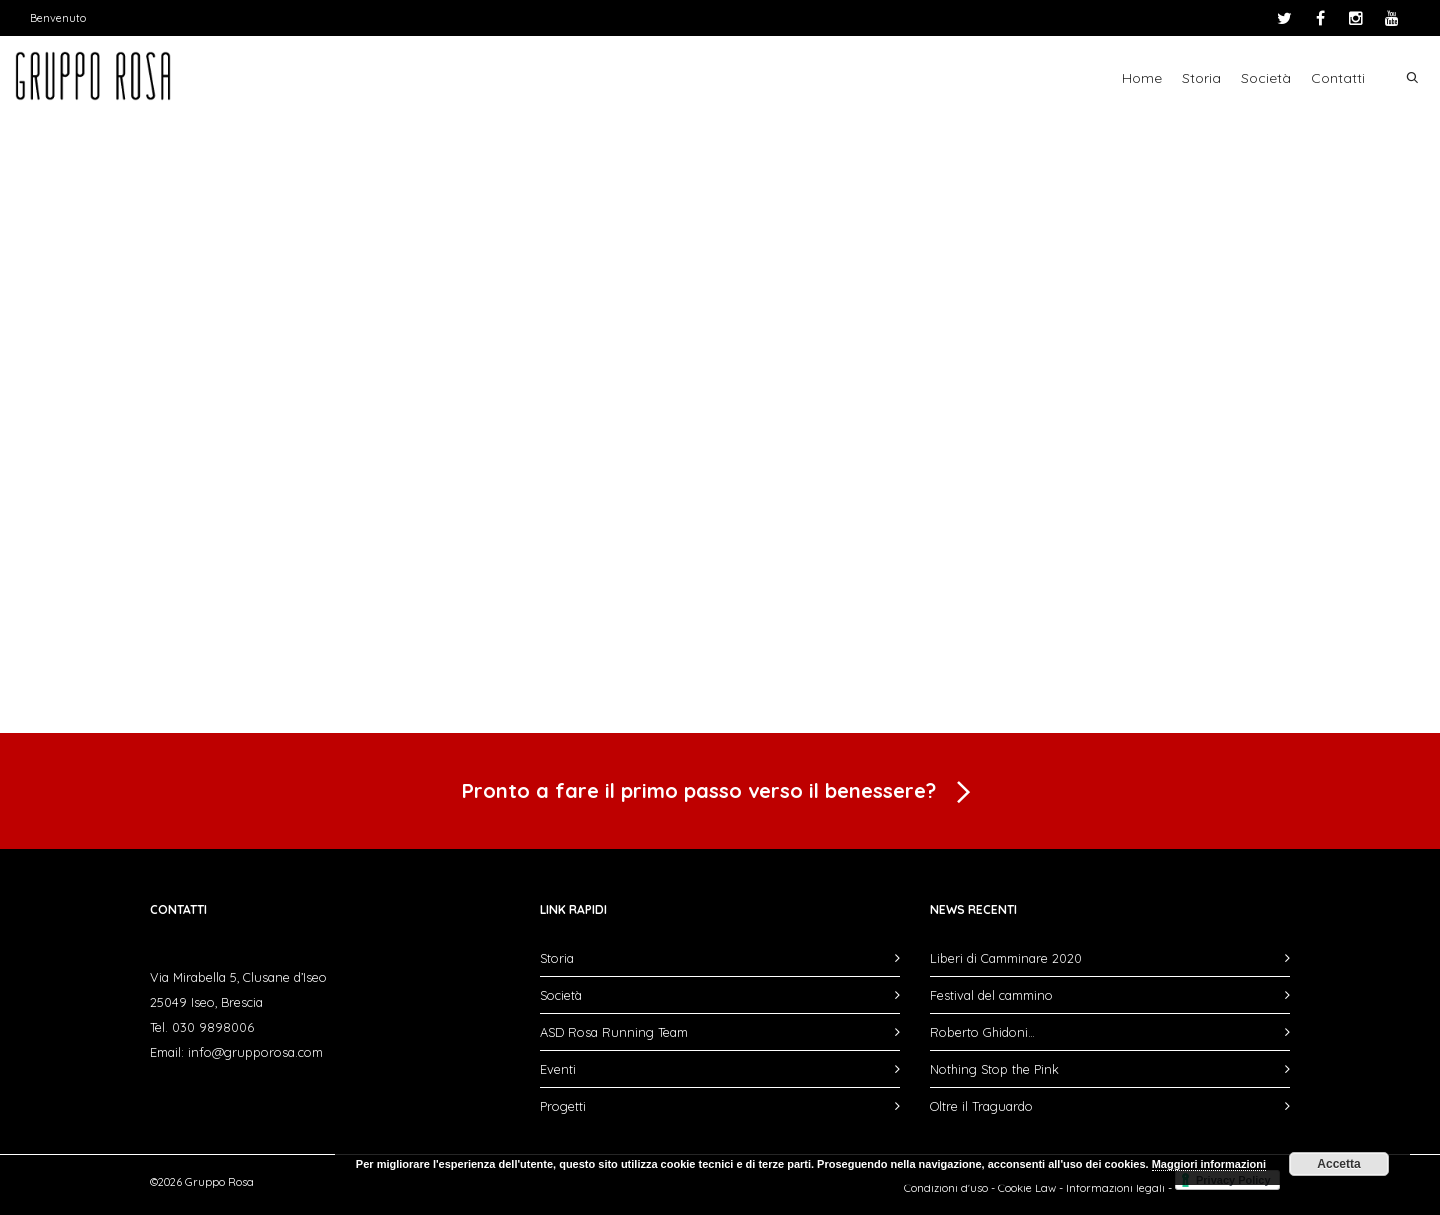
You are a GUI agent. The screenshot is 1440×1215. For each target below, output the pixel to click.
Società (1266, 78)
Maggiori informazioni (1209, 1164)
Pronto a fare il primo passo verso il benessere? (720, 793)
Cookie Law (1027, 1188)
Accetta (1338, 1164)
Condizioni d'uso (946, 1188)
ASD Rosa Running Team (614, 1032)
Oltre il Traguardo (981, 1106)
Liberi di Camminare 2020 (1006, 958)
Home (1142, 78)
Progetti (563, 1106)
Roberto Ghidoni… (982, 1032)
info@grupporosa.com (255, 1052)
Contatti (1338, 78)
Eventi (558, 1069)
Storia (1201, 78)
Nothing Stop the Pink (994, 1069)
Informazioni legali (1115, 1188)
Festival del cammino (991, 995)
